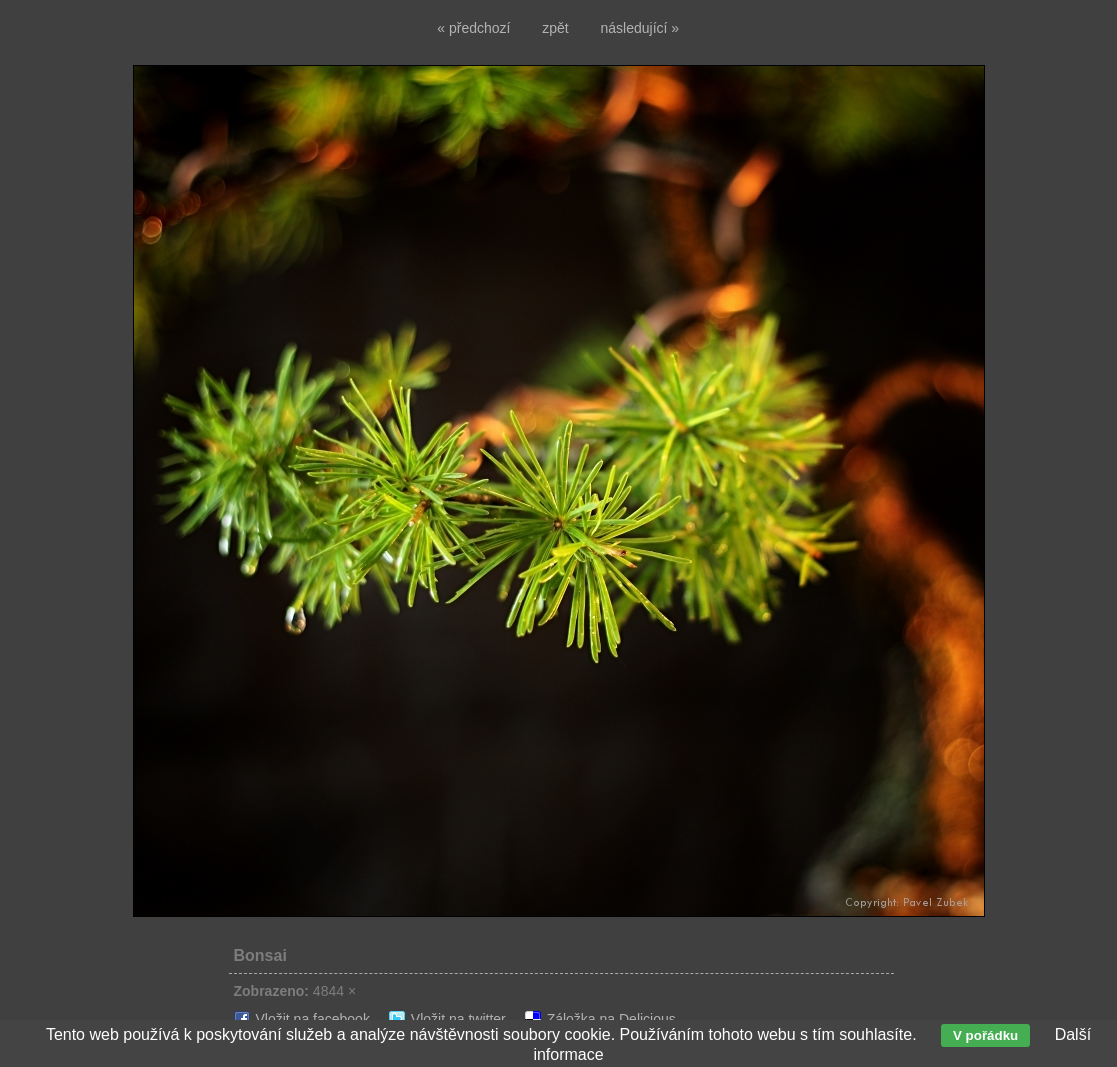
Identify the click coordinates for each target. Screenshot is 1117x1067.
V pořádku (985, 1035)
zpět (555, 28)
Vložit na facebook (313, 1019)
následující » (640, 28)
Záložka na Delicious (611, 1019)
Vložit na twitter (458, 1019)
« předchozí (473, 28)
